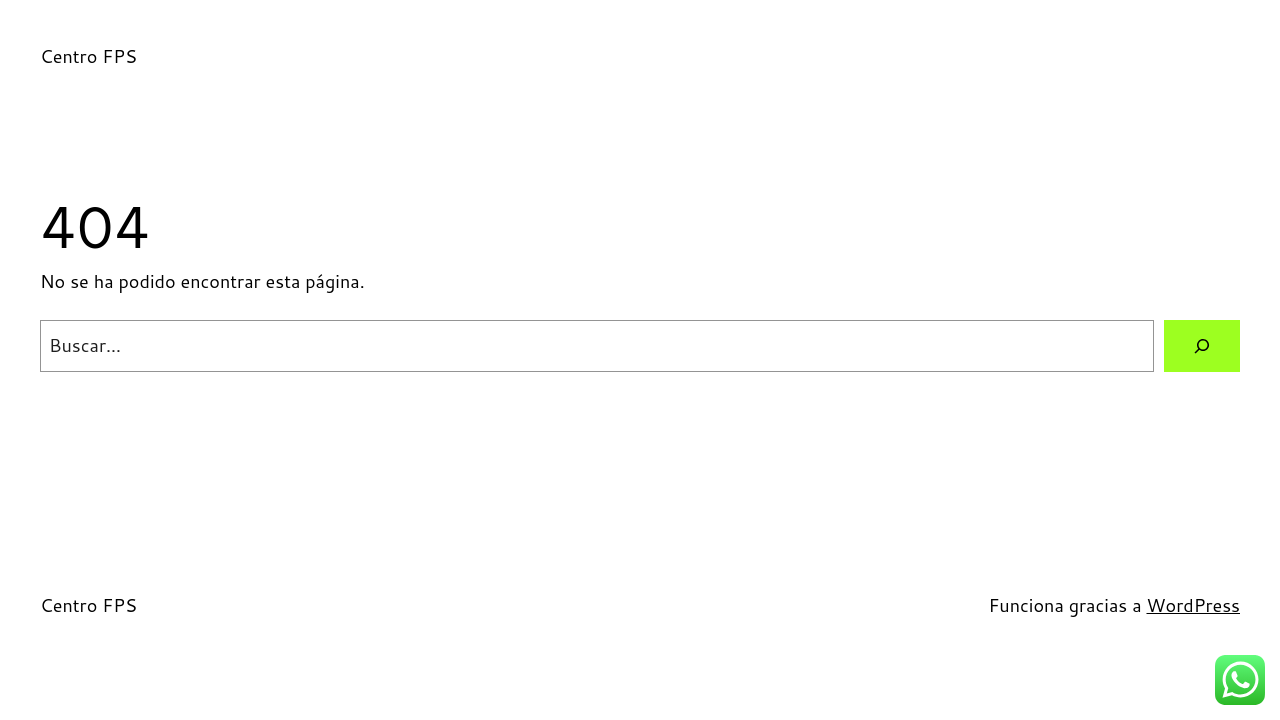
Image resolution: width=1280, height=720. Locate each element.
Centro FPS (88, 56)
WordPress (1193, 605)
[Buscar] (1202, 346)
